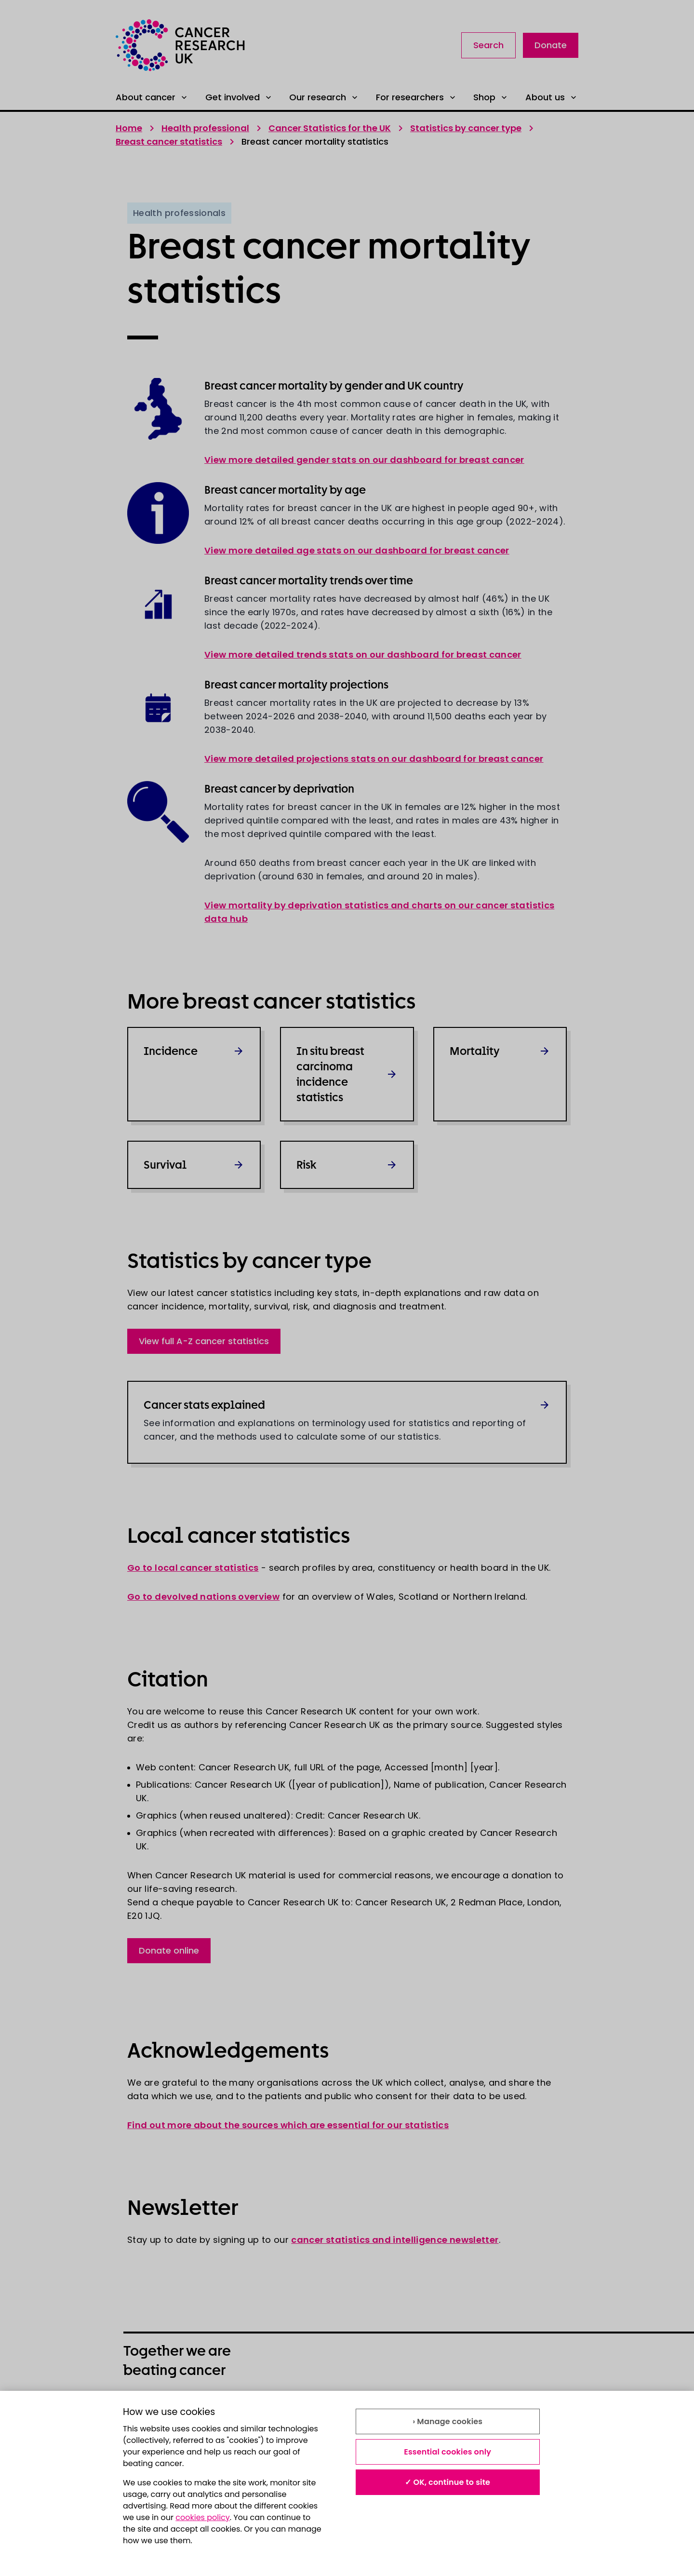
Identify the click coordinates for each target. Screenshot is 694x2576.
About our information (169, 2409)
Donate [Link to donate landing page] (550, 45)
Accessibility (261, 2430)
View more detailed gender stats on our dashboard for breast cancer (364, 460)
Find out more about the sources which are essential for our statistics (288, 2125)
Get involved (239, 97)
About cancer (152, 97)
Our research (324, 97)
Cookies (140, 2430)
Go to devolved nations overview (203, 1597)
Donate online (169, 1950)
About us (551, 97)
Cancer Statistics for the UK (329, 128)
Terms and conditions (279, 2409)
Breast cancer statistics (169, 141)
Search (488, 45)
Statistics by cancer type (465, 128)
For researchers (416, 97)
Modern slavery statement (513, 2409)
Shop (491, 97)
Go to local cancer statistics (192, 1568)
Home (129, 128)
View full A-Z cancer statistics (204, 1341)
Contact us (370, 2430)
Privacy (362, 2409)
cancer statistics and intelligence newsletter (394, 2240)
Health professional (205, 128)
